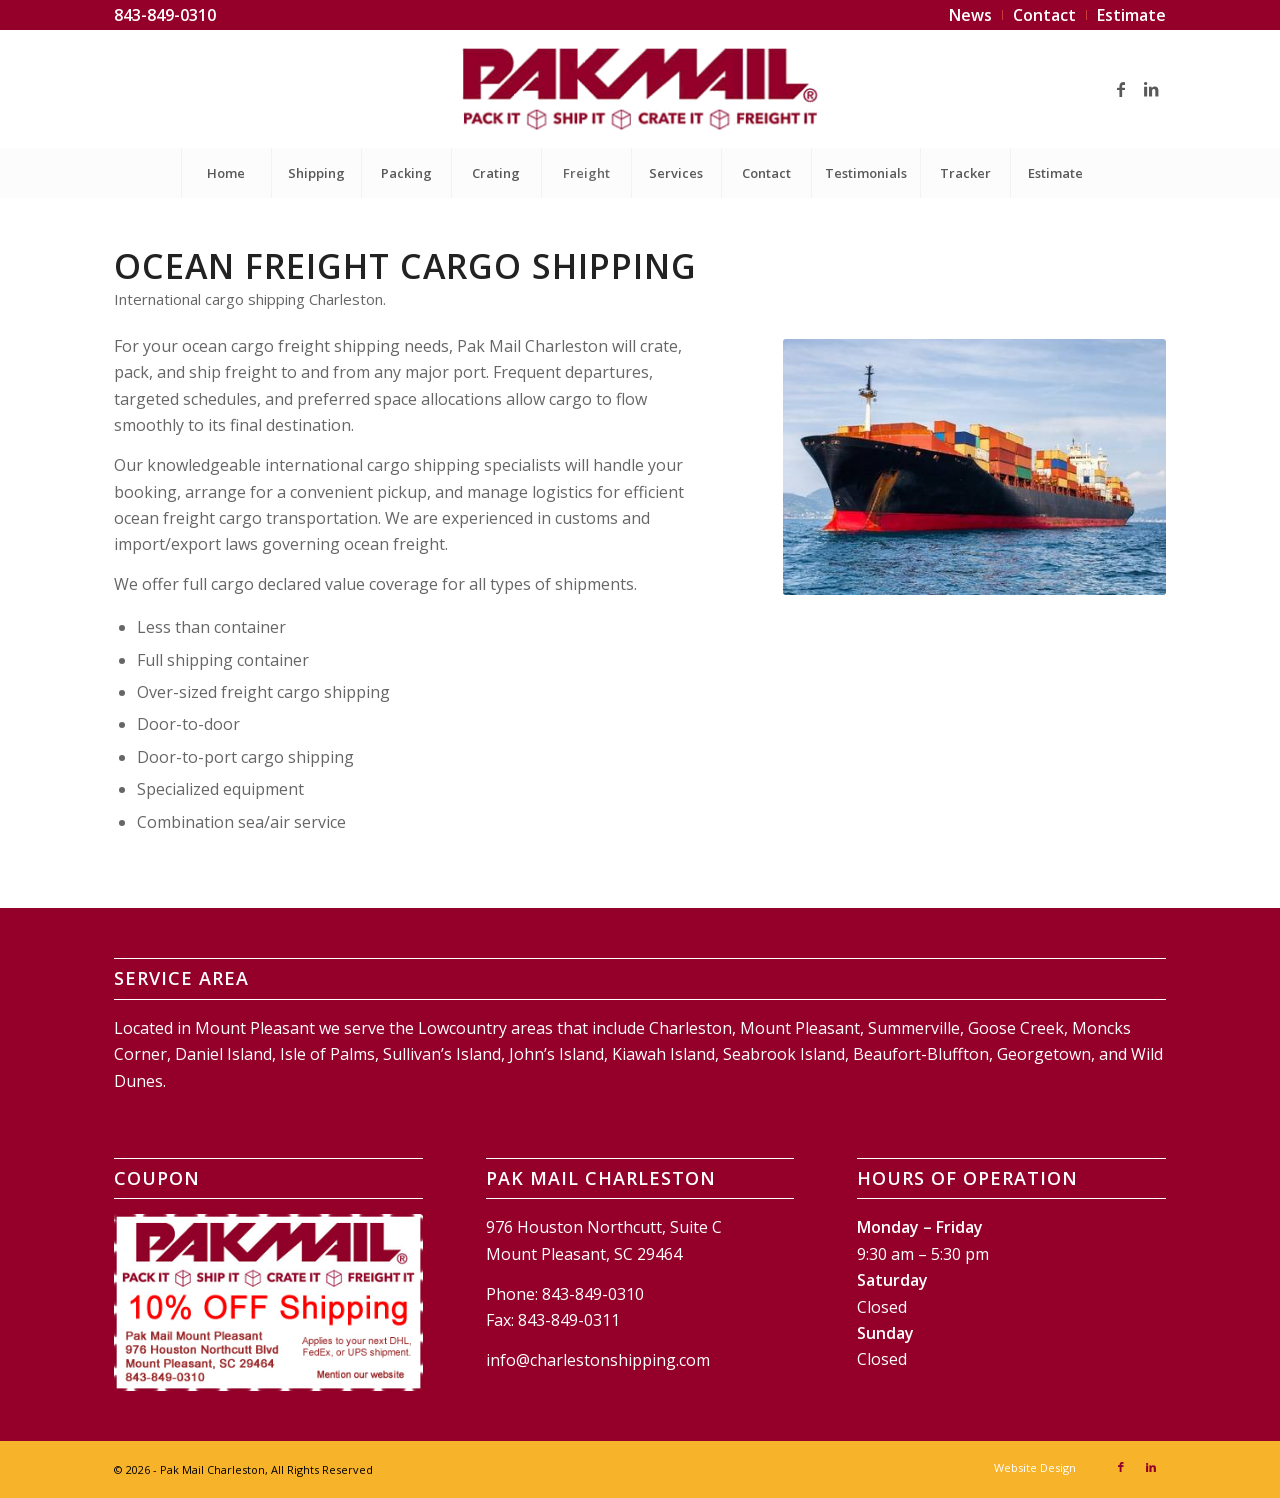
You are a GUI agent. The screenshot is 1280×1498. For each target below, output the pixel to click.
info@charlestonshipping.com (598, 1360)
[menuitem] (971, 15)
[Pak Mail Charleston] (639, 89)
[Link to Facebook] (1121, 89)
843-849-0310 (165, 15)
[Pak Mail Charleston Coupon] (268, 1302)
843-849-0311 (569, 1320)
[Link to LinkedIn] (1151, 89)
